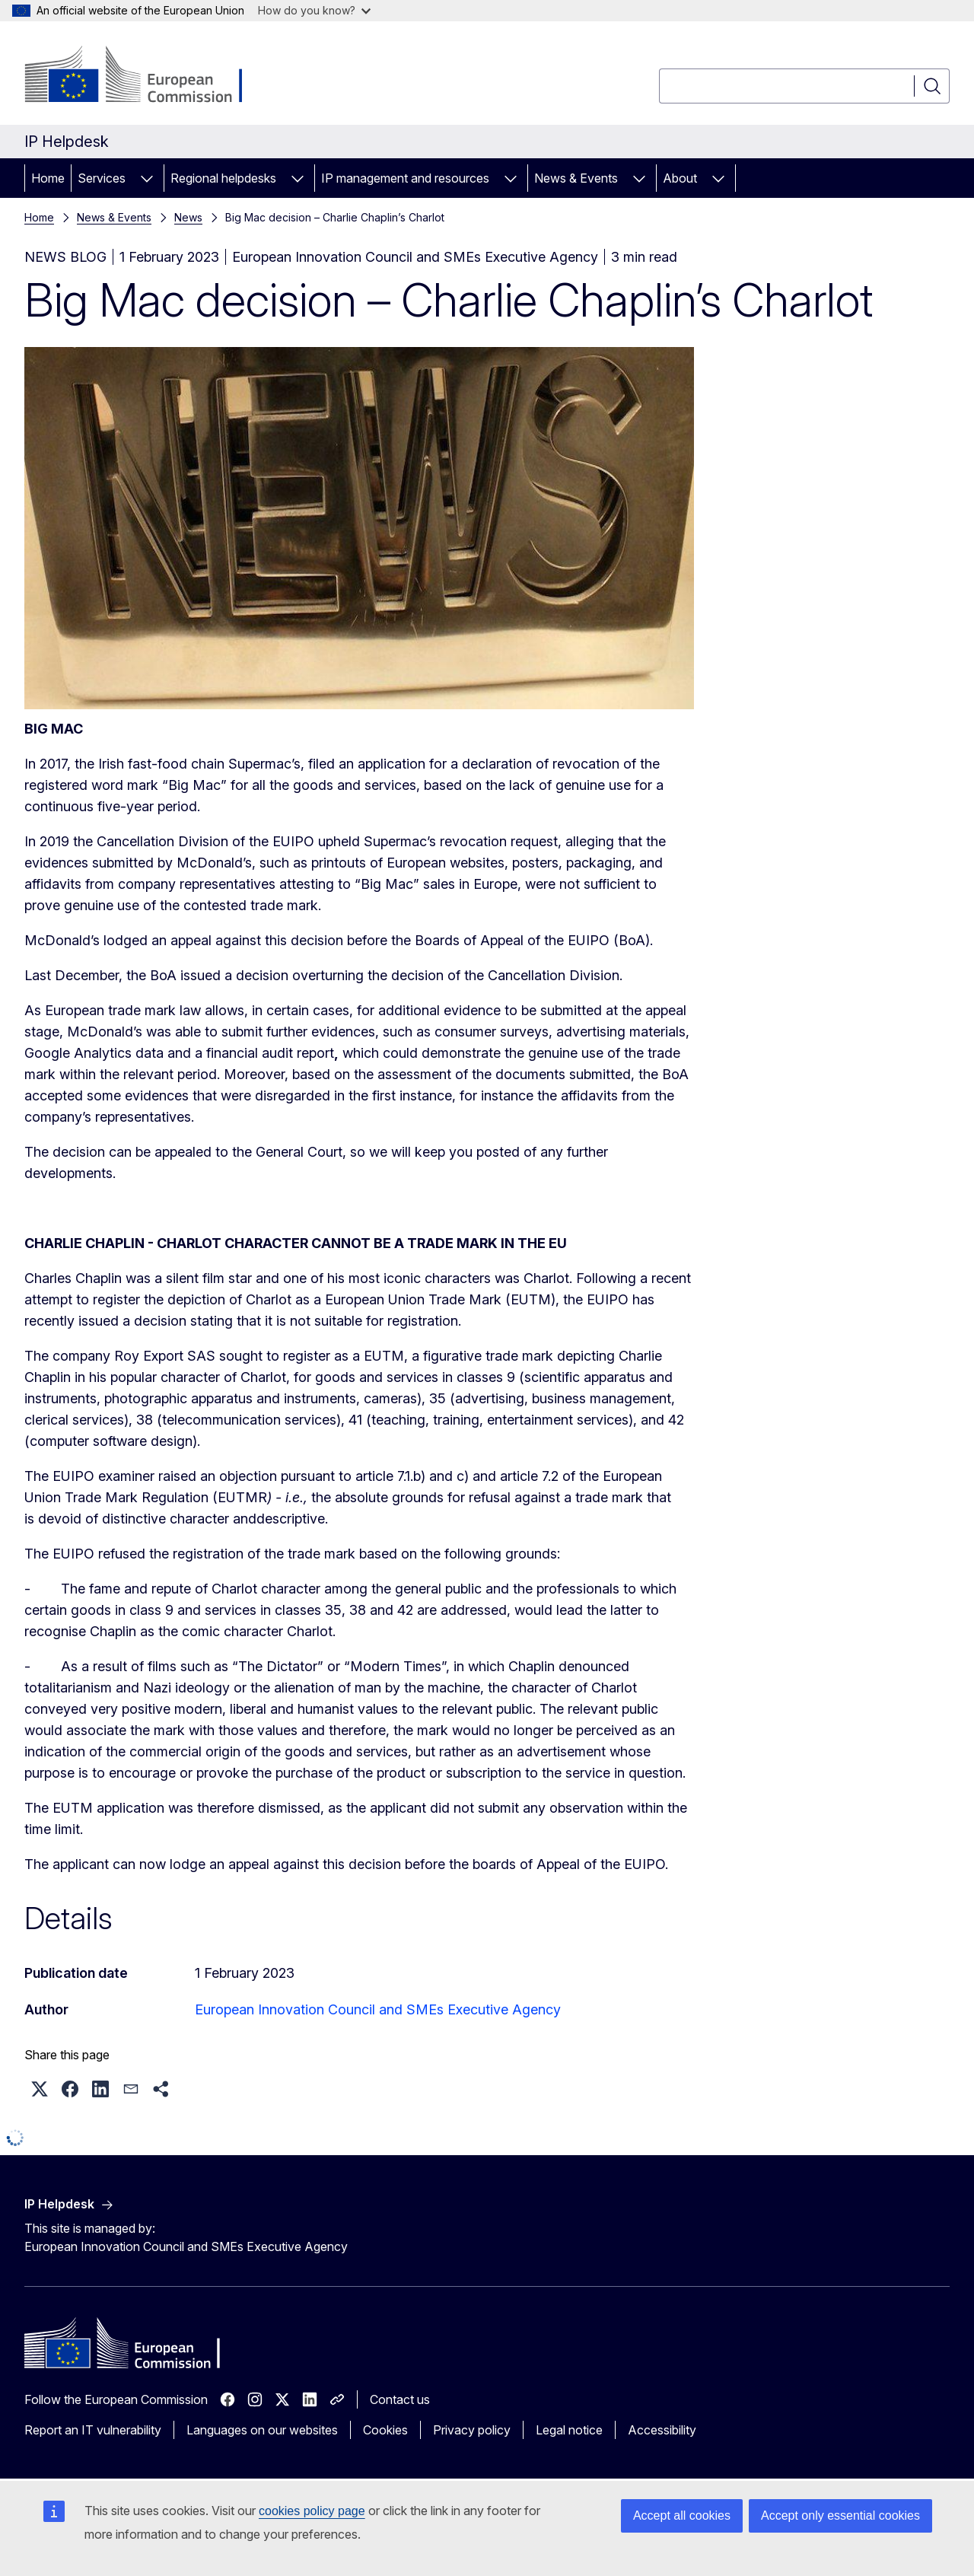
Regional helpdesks (223, 178)
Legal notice (569, 2429)
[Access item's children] (147, 178)
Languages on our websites (262, 2429)
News (188, 217)
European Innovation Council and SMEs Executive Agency (378, 2009)
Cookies (385, 2429)
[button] (39, 2089)
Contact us (400, 2399)
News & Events (576, 178)
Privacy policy (472, 2429)
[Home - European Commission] (147, 76)
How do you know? (314, 10)
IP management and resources (405, 178)
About (680, 178)
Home (48, 178)
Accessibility (662, 2429)
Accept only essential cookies (840, 2515)
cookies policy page (312, 2510)
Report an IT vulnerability (92, 2429)
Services (102, 178)
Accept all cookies (681, 2515)
